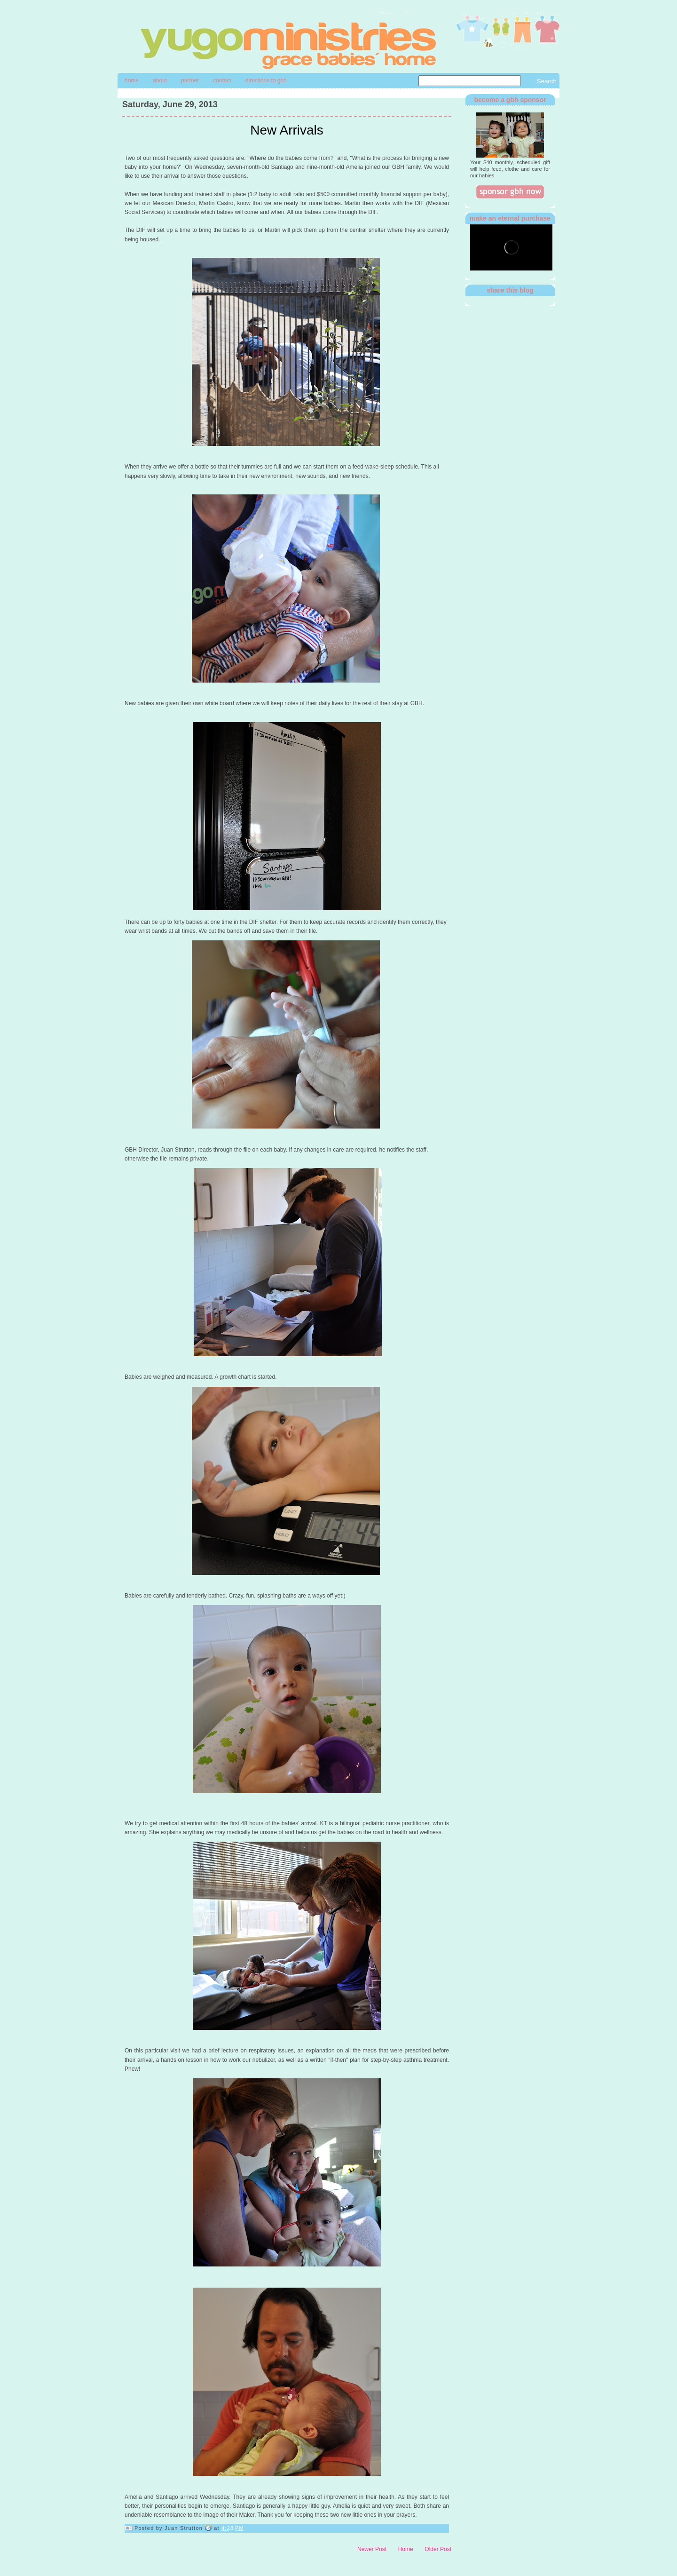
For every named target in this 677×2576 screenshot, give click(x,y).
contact (222, 80)
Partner (190, 80)
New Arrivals (286, 130)
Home (132, 80)
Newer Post (371, 2549)
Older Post (438, 2549)
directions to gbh (266, 80)
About (160, 80)
